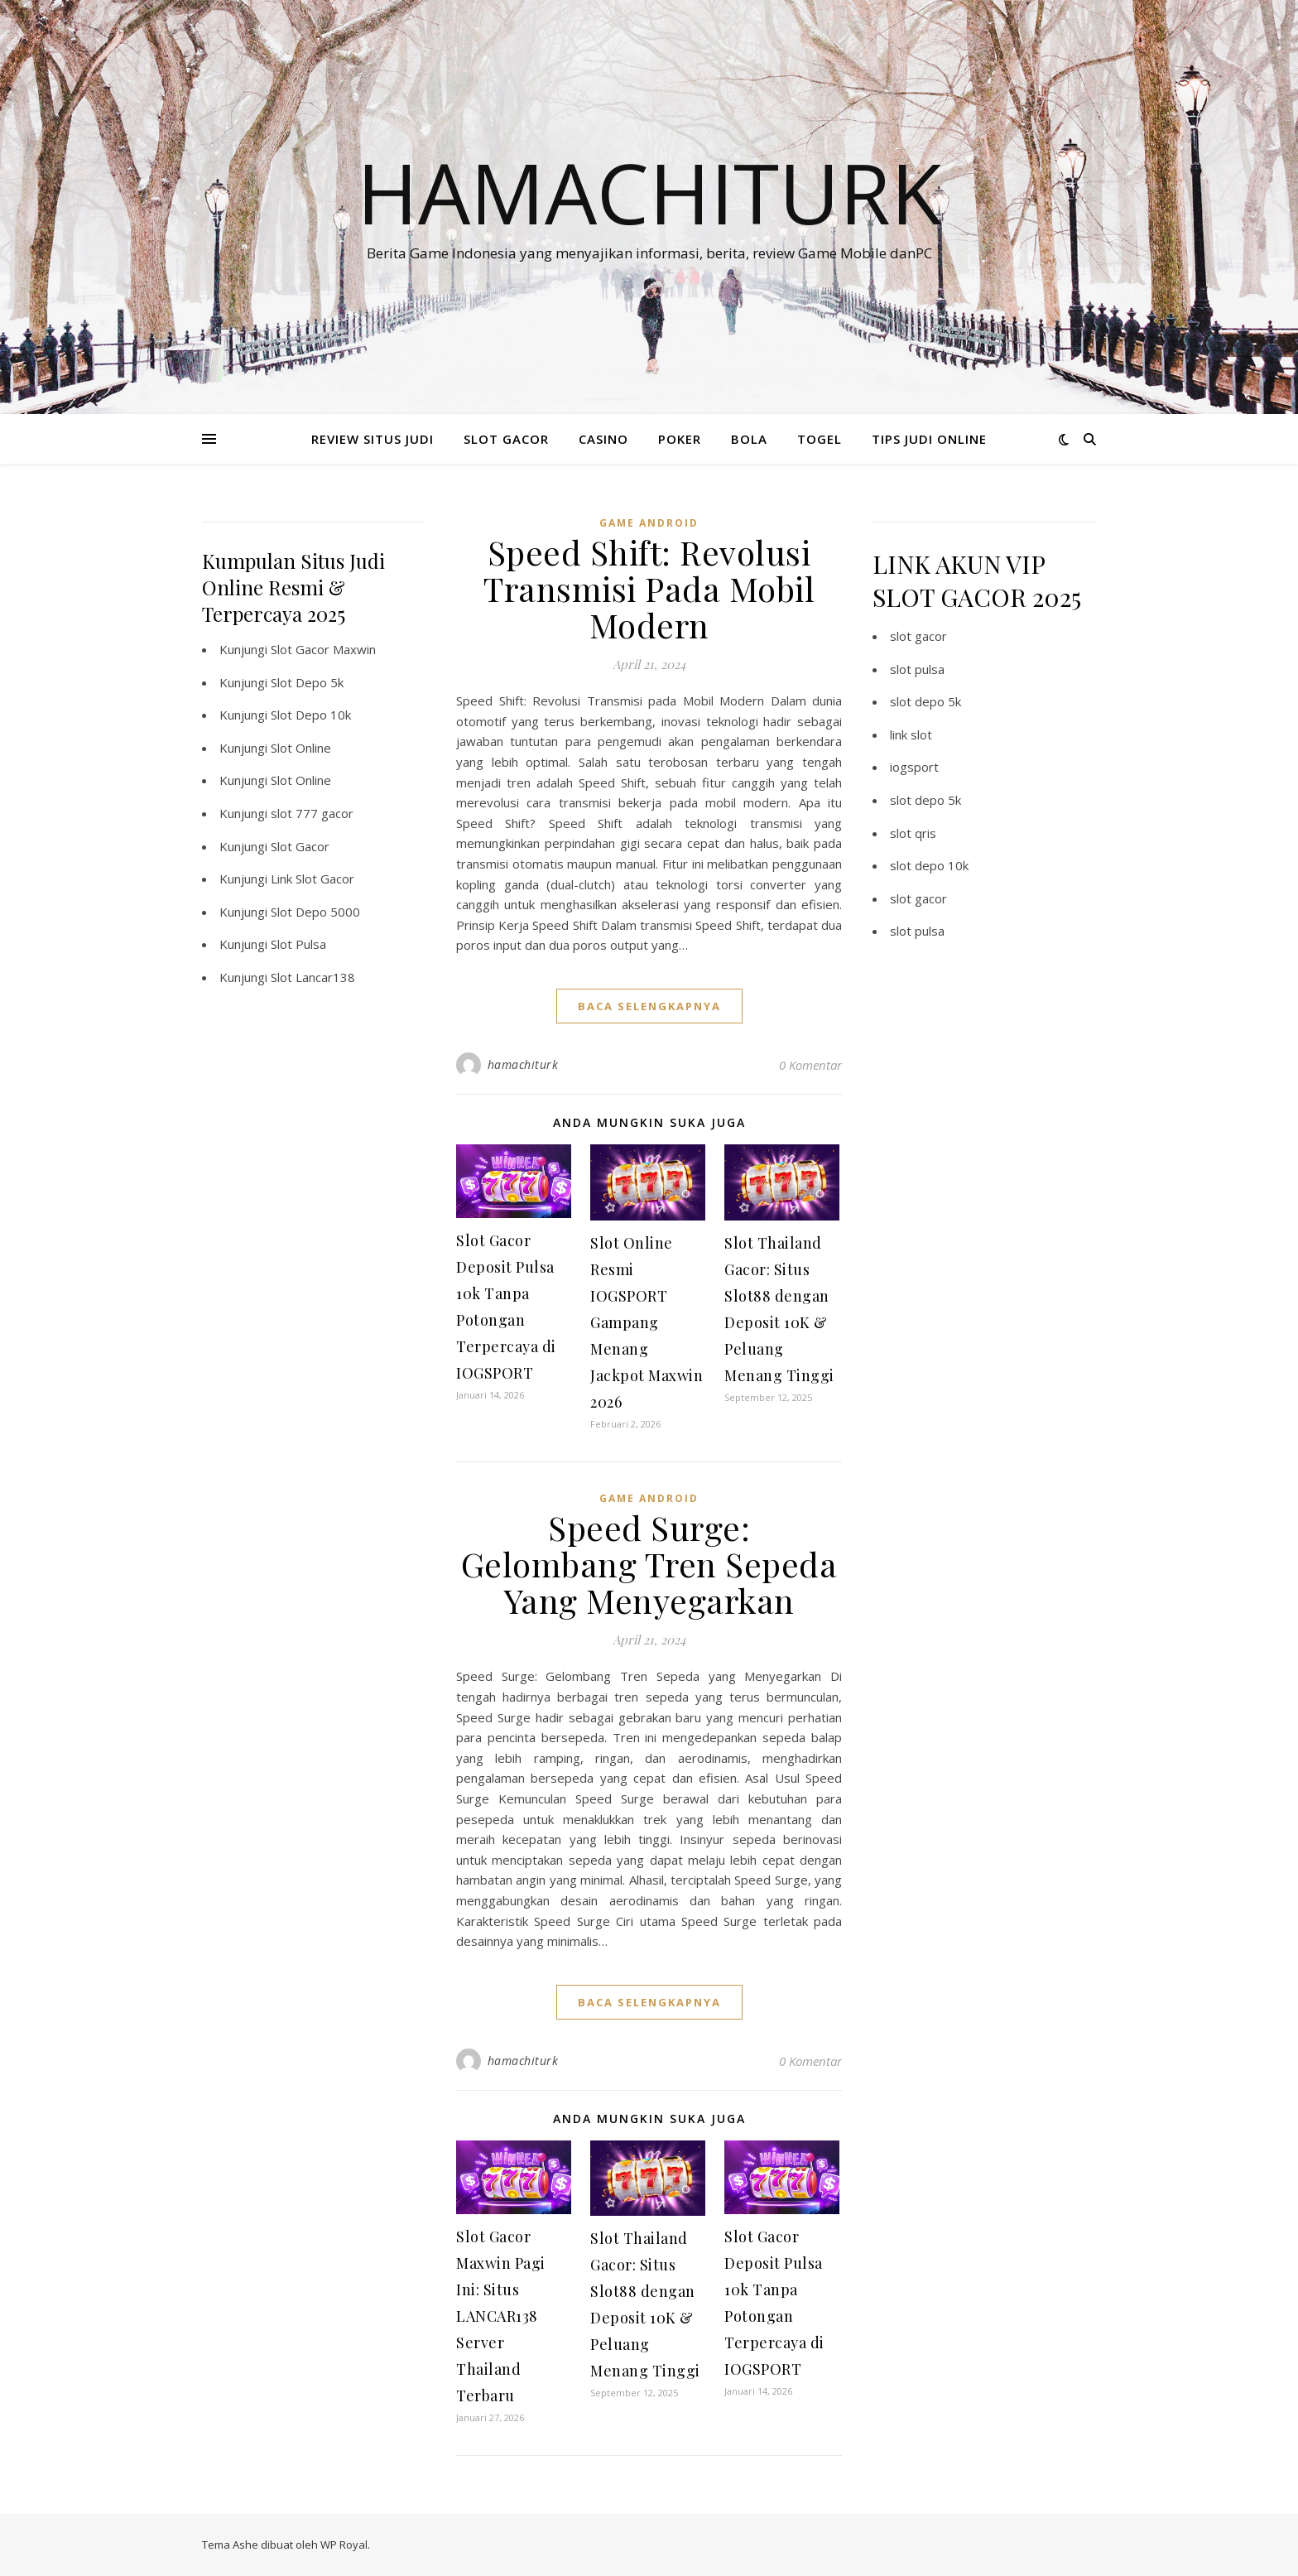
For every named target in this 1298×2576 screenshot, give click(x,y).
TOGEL (819, 439)
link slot (911, 734)
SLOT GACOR (506, 439)
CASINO (603, 439)
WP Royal (344, 2544)
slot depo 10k (929, 865)
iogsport (914, 766)
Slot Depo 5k (307, 682)
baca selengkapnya (649, 1006)
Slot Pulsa (298, 944)
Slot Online (301, 747)
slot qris (913, 833)
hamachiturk (523, 1064)
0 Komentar (810, 1065)
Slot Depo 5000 (315, 911)
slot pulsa (917, 669)
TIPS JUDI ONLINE (929, 439)
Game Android (649, 523)
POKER (679, 439)
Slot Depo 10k (311, 714)
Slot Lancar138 (313, 977)
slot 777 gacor (312, 813)
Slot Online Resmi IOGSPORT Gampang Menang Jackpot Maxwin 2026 (646, 1322)
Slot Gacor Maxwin (323, 649)
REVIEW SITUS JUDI (372, 439)
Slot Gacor (300, 846)
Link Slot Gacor (312, 878)
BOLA (749, 439)
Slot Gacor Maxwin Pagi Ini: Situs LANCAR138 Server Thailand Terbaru (501, 2316)
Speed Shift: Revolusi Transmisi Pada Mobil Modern (649, 588)
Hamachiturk (649, 192)
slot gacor (918, 636)
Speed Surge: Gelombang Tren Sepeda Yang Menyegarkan (649, 1563)
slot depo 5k (925, 701)
